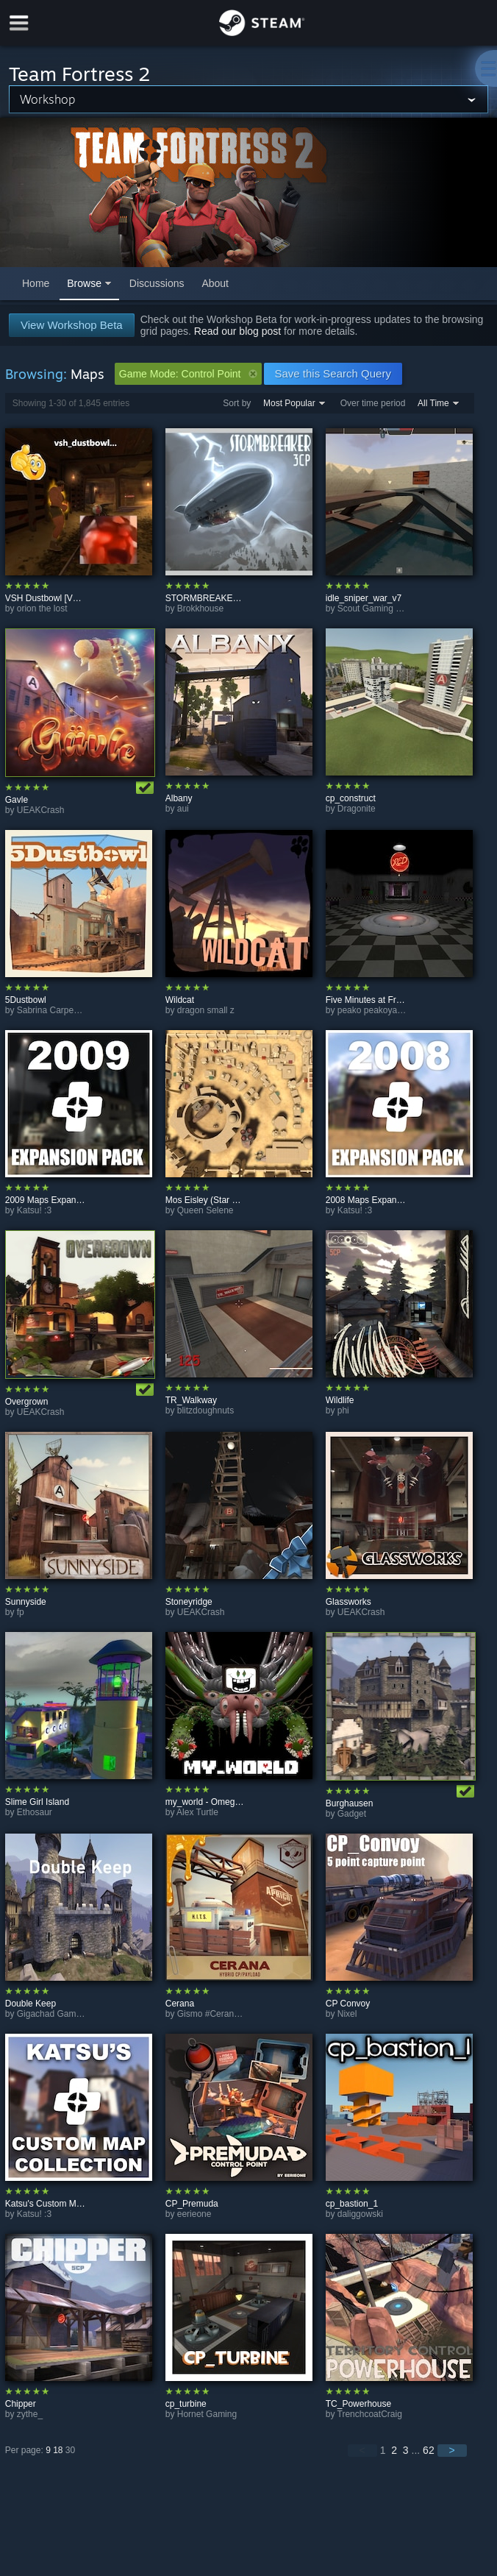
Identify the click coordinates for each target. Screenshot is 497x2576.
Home (35, 283)
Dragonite (356, 808)
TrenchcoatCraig (369, 2414)
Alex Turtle (197, 1812)
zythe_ (30, 2414)
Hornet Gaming (207, 2414)
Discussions (157, 283)
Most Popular (289, 403)
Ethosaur (34, 1812)
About (215, 283)
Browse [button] (84, 283)
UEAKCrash (41, 810)
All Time (433, 403)
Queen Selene (205, 1210)
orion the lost (42, 608)
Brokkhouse (200, 608)
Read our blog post (237, 331)
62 (429, 2450)
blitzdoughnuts (205, 1410)
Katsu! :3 (34, 1210)
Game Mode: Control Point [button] (188, 374)
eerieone (194, 2214)
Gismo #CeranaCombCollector (237, 2014)
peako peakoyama (373, 1010)
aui (183, 808)
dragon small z (206, 1010)
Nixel (347, 2014)
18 (57, 2450)
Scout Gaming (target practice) (397, 608)
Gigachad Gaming (52, 2014)
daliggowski (360, 2214)
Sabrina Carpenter (53, 1010)
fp (20, 1612)
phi (343, 1410)
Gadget (351, 1814)
